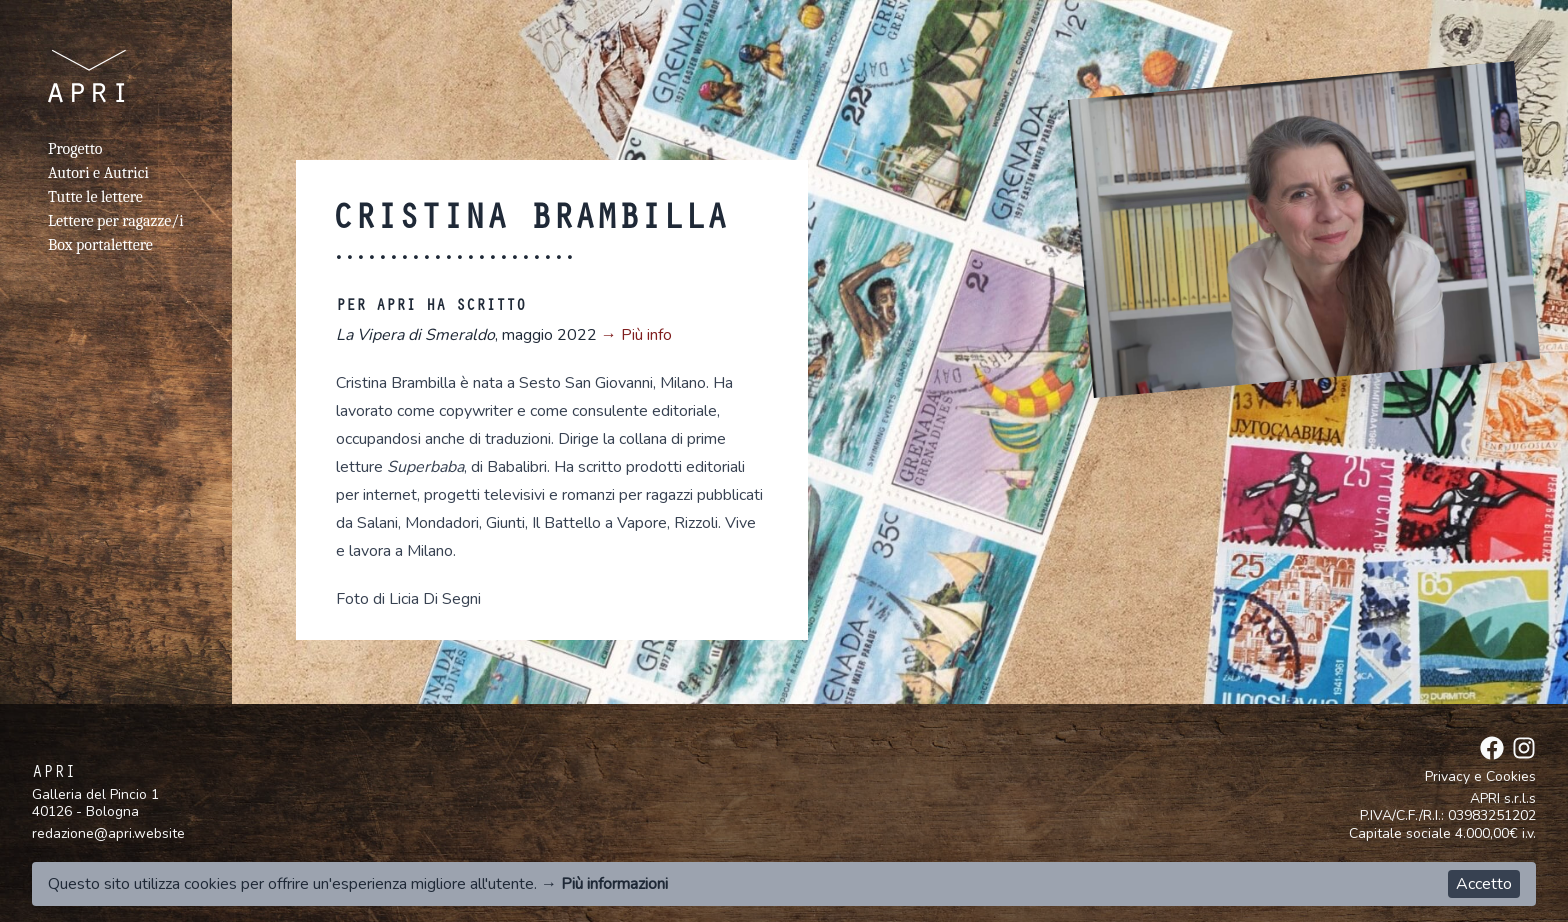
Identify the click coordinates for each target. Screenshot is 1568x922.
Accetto (1484, 884)
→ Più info (636, 335)
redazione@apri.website (108, 833)
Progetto (75, 149)
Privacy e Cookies (1480, 777)
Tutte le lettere (95, 197)
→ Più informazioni (604, 884)
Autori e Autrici (98, 173)
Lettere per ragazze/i (116, 221)
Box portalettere (100, 245)
